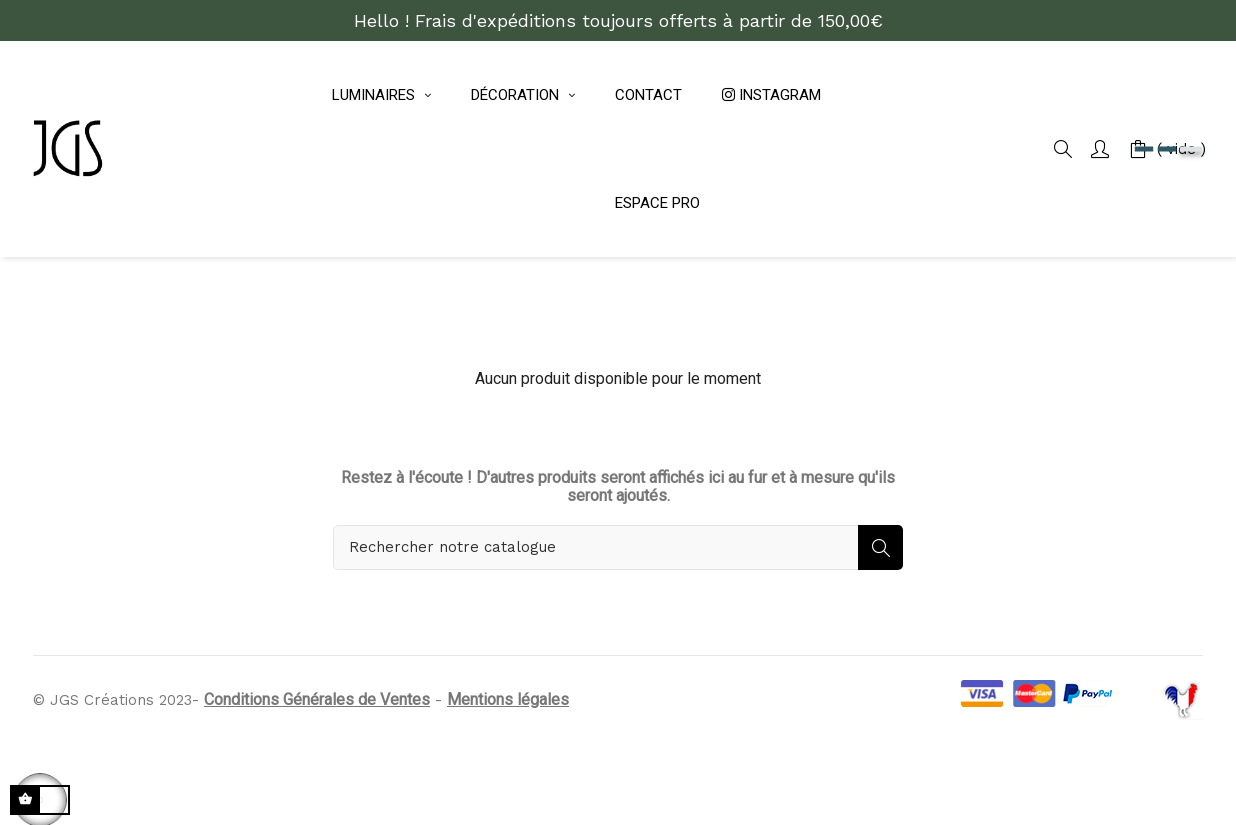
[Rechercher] (618, 615)
